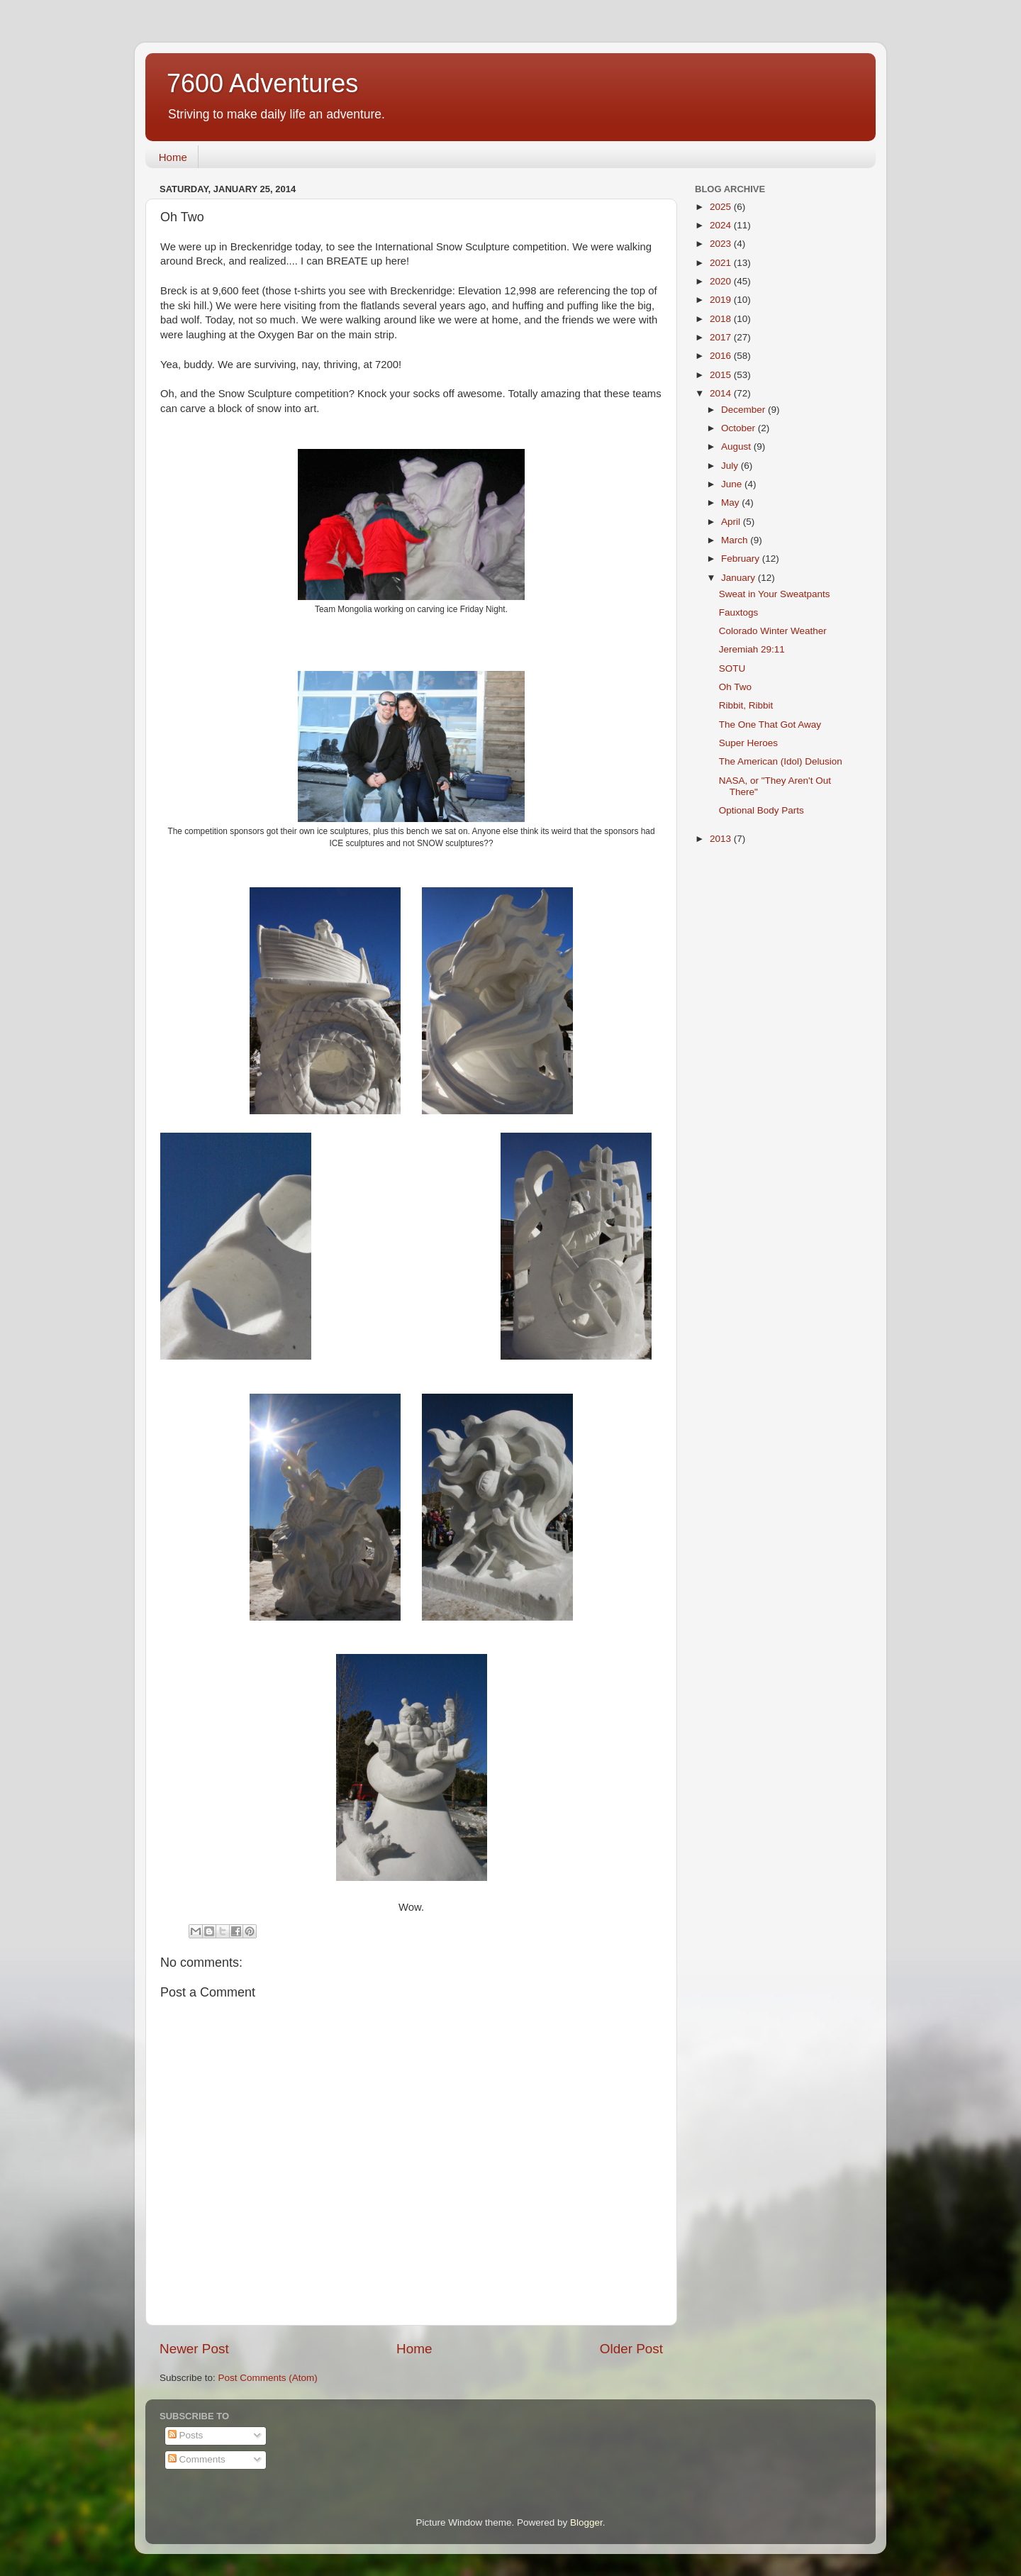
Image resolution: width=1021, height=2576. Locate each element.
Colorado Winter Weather (773, 631)
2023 (722, 243)
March (735, 540)
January (739, 577)
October (739, 428)
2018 (722, 318)
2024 (722, 225)
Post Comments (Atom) (268, 2377)
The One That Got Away (770, 724)
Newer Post (194, 2348)
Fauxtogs (739, 612)
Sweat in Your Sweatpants (774, 594)
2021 (722, 262)
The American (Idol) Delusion (780, 761)
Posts (185, 2435)
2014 (722, 393)
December (744, 409)
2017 (722, 337)
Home (173, 157)
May (731, 502)
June (732, 484)
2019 (722, 299)
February (741, 558)
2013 (722, 838)
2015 (722, 375)
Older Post (631, 2348)
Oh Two (735, 687)
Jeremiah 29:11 (752, 649)
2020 (722, 281)
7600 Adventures (262, 83)
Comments (196, 2459)
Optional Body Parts (761, 810)
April (732, 521)
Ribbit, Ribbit (746, 705)
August (737, 446)
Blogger (586, 2522)
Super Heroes (748, 743)
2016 (722, 355)
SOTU (732, 668)
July (731, 465)
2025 (722, 206)
